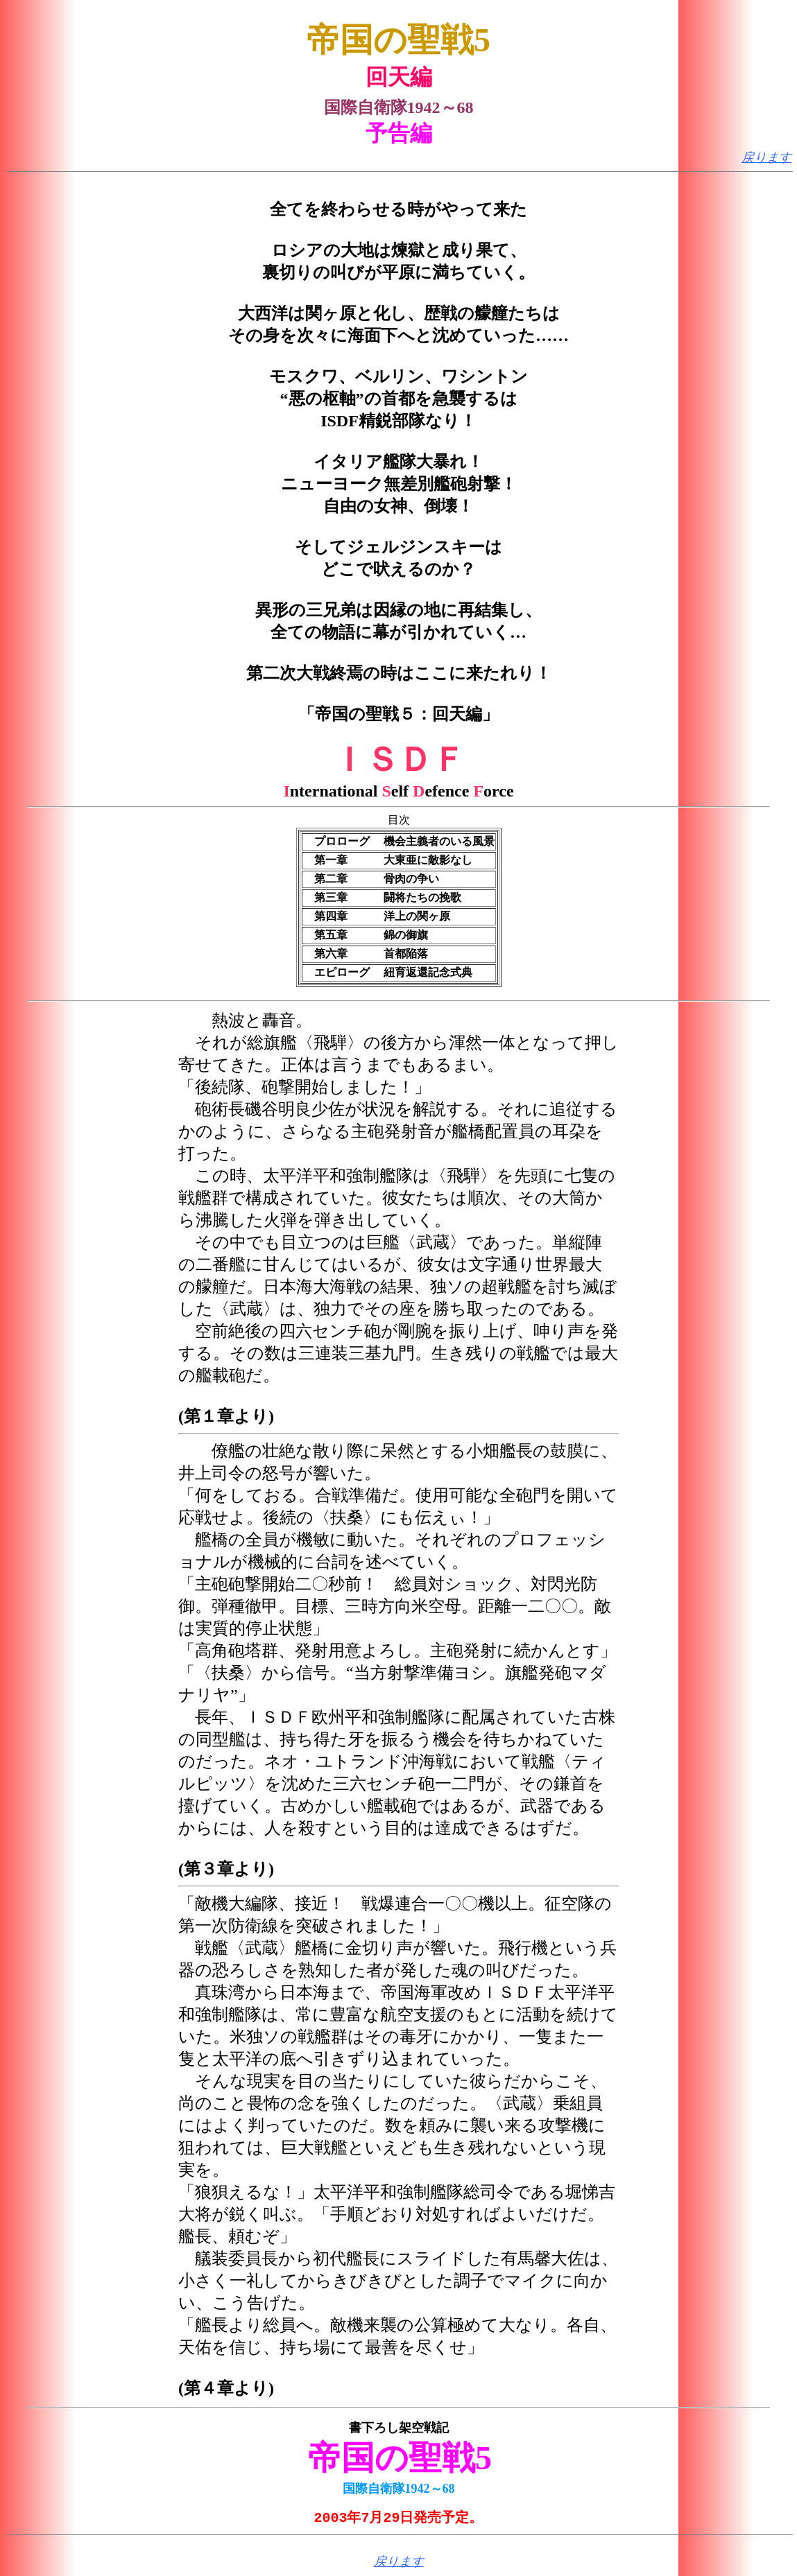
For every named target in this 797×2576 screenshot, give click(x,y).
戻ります (766, 157)
